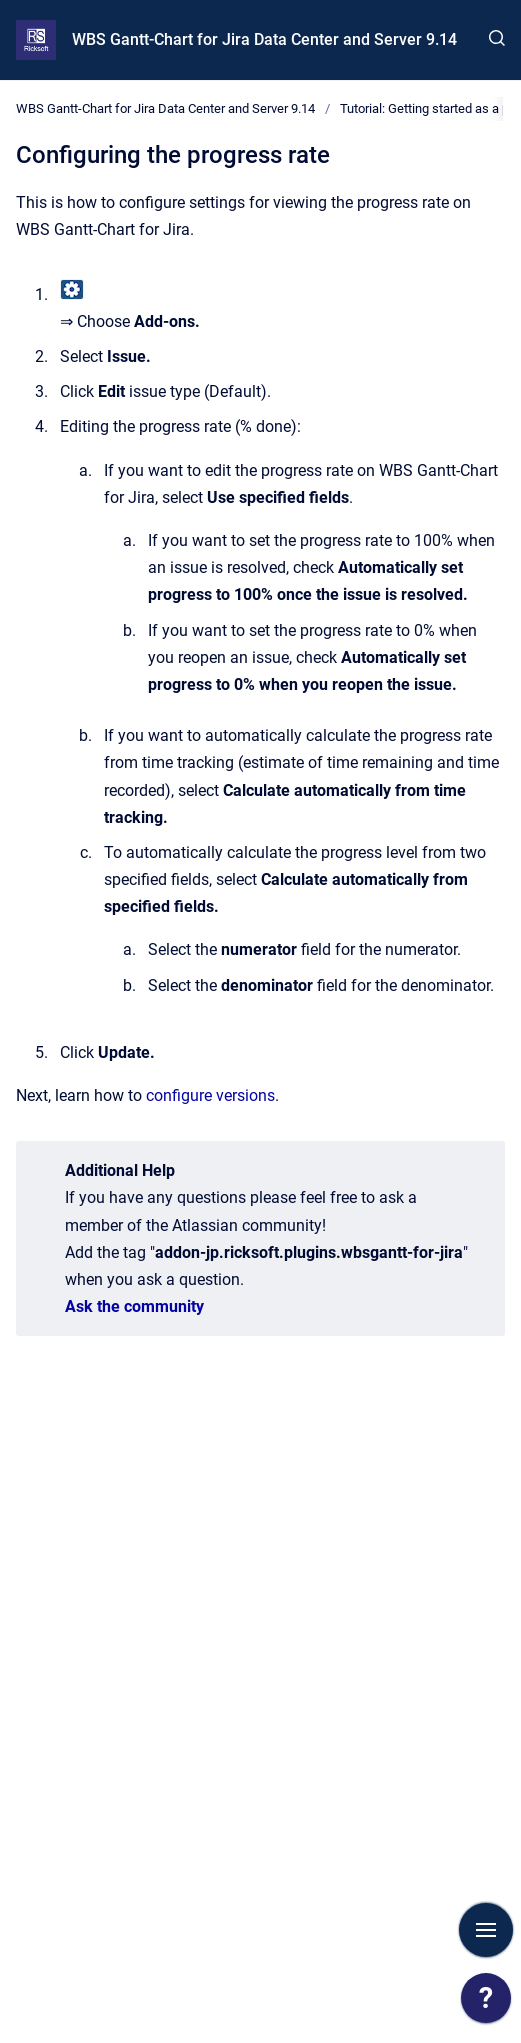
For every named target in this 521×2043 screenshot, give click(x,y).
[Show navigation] (486, 1930)
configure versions (210, 1095)
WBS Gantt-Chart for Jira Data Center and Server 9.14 (264, 39)
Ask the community (134, 1306)
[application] (486, 2003)
